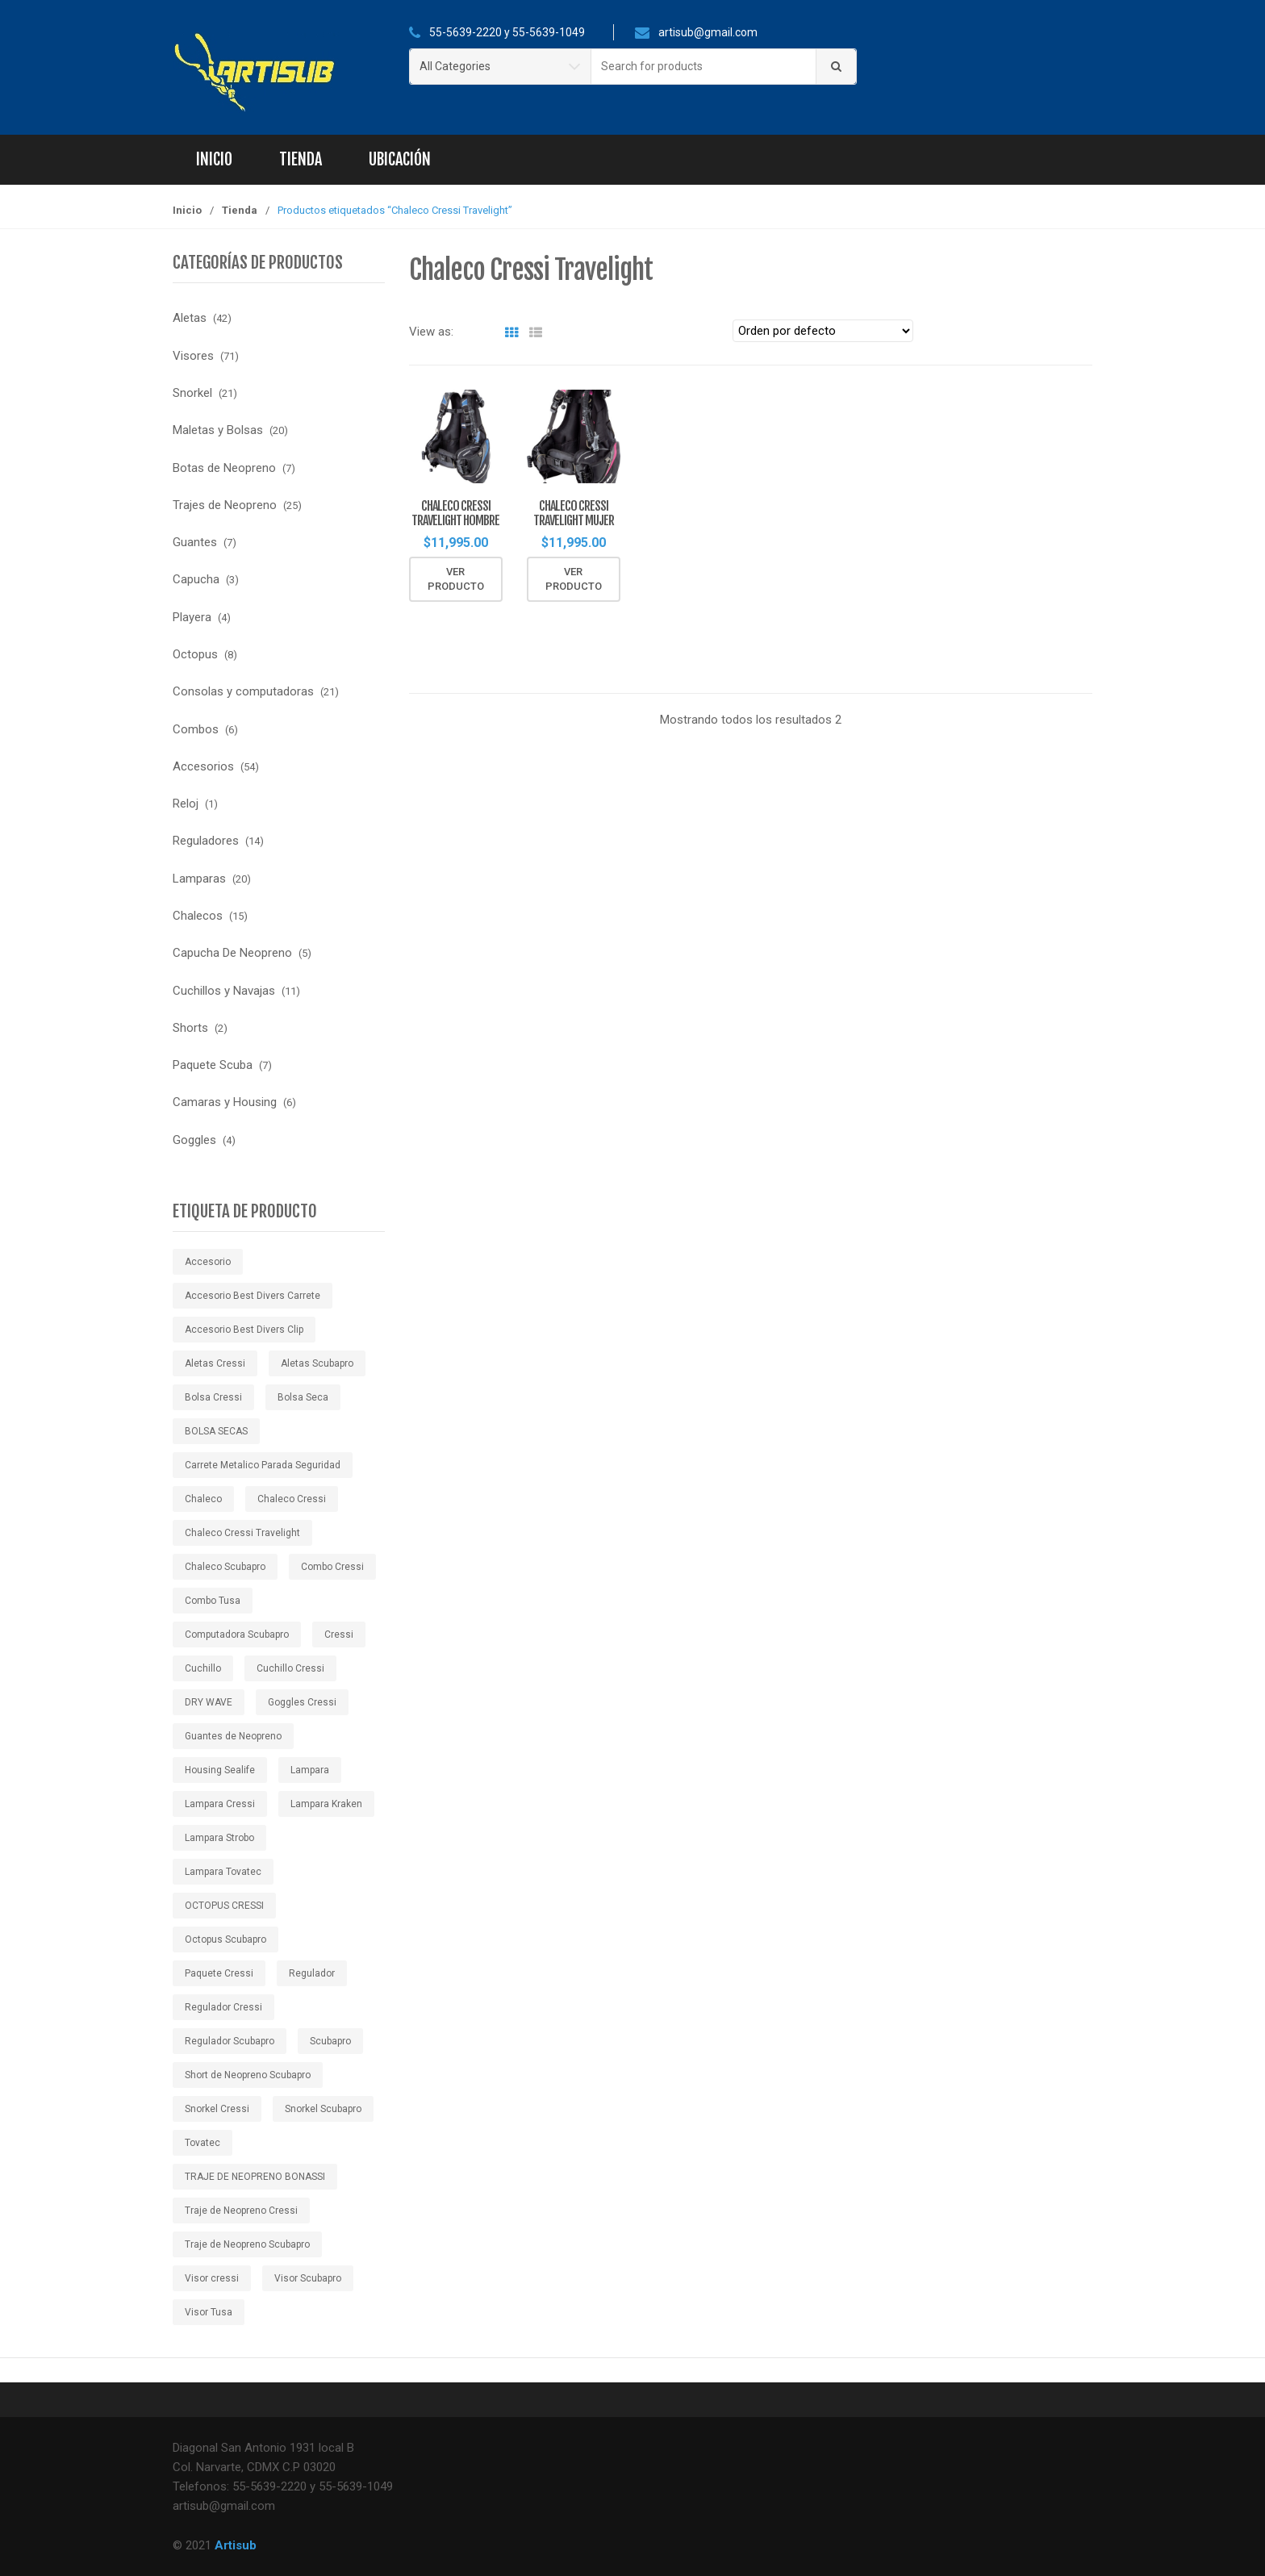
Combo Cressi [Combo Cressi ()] (332, 1566)
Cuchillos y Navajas (224, 990)
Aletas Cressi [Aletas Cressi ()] (215, 1363)
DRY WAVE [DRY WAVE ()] (208, 1702)
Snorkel (192, 393)
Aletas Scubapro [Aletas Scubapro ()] (317, 1363)
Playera (192, 617)
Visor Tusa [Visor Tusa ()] (208, 2312)
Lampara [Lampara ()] (309, 1770)
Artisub (236, 2545)
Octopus (195, 654)
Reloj (185, 803)
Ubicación (400, 159)
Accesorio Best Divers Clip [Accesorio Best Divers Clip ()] (244, 1329)
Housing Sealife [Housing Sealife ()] (220, 1770)
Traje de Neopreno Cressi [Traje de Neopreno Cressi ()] (241, 2210)
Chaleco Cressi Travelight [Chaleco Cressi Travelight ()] (242, 1533)
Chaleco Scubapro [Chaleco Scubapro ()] (225, 1566)
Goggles (194, 1140)
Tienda (300, 159)
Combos (196, 729)
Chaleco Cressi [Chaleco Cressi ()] (291, 1499)
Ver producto (456, 579)
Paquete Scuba (213, 1065)
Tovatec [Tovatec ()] (202, 2142)
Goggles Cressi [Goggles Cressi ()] (302, 1702)
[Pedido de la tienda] (823, 330)
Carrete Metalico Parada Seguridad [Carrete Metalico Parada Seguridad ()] (262, 1465)
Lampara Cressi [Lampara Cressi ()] (220, 1804)
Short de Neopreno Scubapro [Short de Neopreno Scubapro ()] (248, 2075)
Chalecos (198, 915)
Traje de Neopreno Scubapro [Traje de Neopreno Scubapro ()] (247, 2244)
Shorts (190, 1028)
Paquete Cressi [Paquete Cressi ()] (219, 1973)
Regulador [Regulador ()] (312, 1973)
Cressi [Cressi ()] (338, 1634)
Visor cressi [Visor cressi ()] (212, 2278)
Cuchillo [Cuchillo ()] (203, 1668)
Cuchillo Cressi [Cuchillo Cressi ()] (290, 1668)
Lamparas (199, 878)
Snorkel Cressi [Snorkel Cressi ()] (217, 2109)
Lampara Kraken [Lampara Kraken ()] (326, 1804)
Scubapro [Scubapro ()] (330, 2041)
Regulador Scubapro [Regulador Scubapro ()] (229, 2041)
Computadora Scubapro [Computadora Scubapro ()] (237, 1634)
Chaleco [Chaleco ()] (203, 1499)
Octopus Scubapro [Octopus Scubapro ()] (225, 1939)
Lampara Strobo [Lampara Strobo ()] (219, 1837)
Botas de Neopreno (224, 468)
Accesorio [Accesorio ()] (208, 1261)
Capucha (196, 579)
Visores (193, 356)
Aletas (190, 318)
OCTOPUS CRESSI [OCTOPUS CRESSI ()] (224, 1905)
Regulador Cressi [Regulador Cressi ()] (223, 2007)
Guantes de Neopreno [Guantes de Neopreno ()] (233, 1736)
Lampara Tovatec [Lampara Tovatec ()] (223, 1871)
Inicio (214, 159)
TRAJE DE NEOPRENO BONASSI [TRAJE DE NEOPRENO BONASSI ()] (255, 2176)
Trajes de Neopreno (225, 505)
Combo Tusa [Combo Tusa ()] (212, 1600)
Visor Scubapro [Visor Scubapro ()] (307, 2278)
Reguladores (206, 840)
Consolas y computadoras (243, 691)
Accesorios (203, 766)
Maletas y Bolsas (218, 430)
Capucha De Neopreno (232, 953)
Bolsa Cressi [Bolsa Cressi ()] (213, 1397)
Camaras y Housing (225, 1102)
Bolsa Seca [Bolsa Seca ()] (303, 1397)
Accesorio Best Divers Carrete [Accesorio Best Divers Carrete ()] (252, 1295)
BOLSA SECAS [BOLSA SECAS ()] (216, 1431)
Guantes (195, 542)
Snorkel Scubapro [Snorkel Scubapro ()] (323, 2109)
